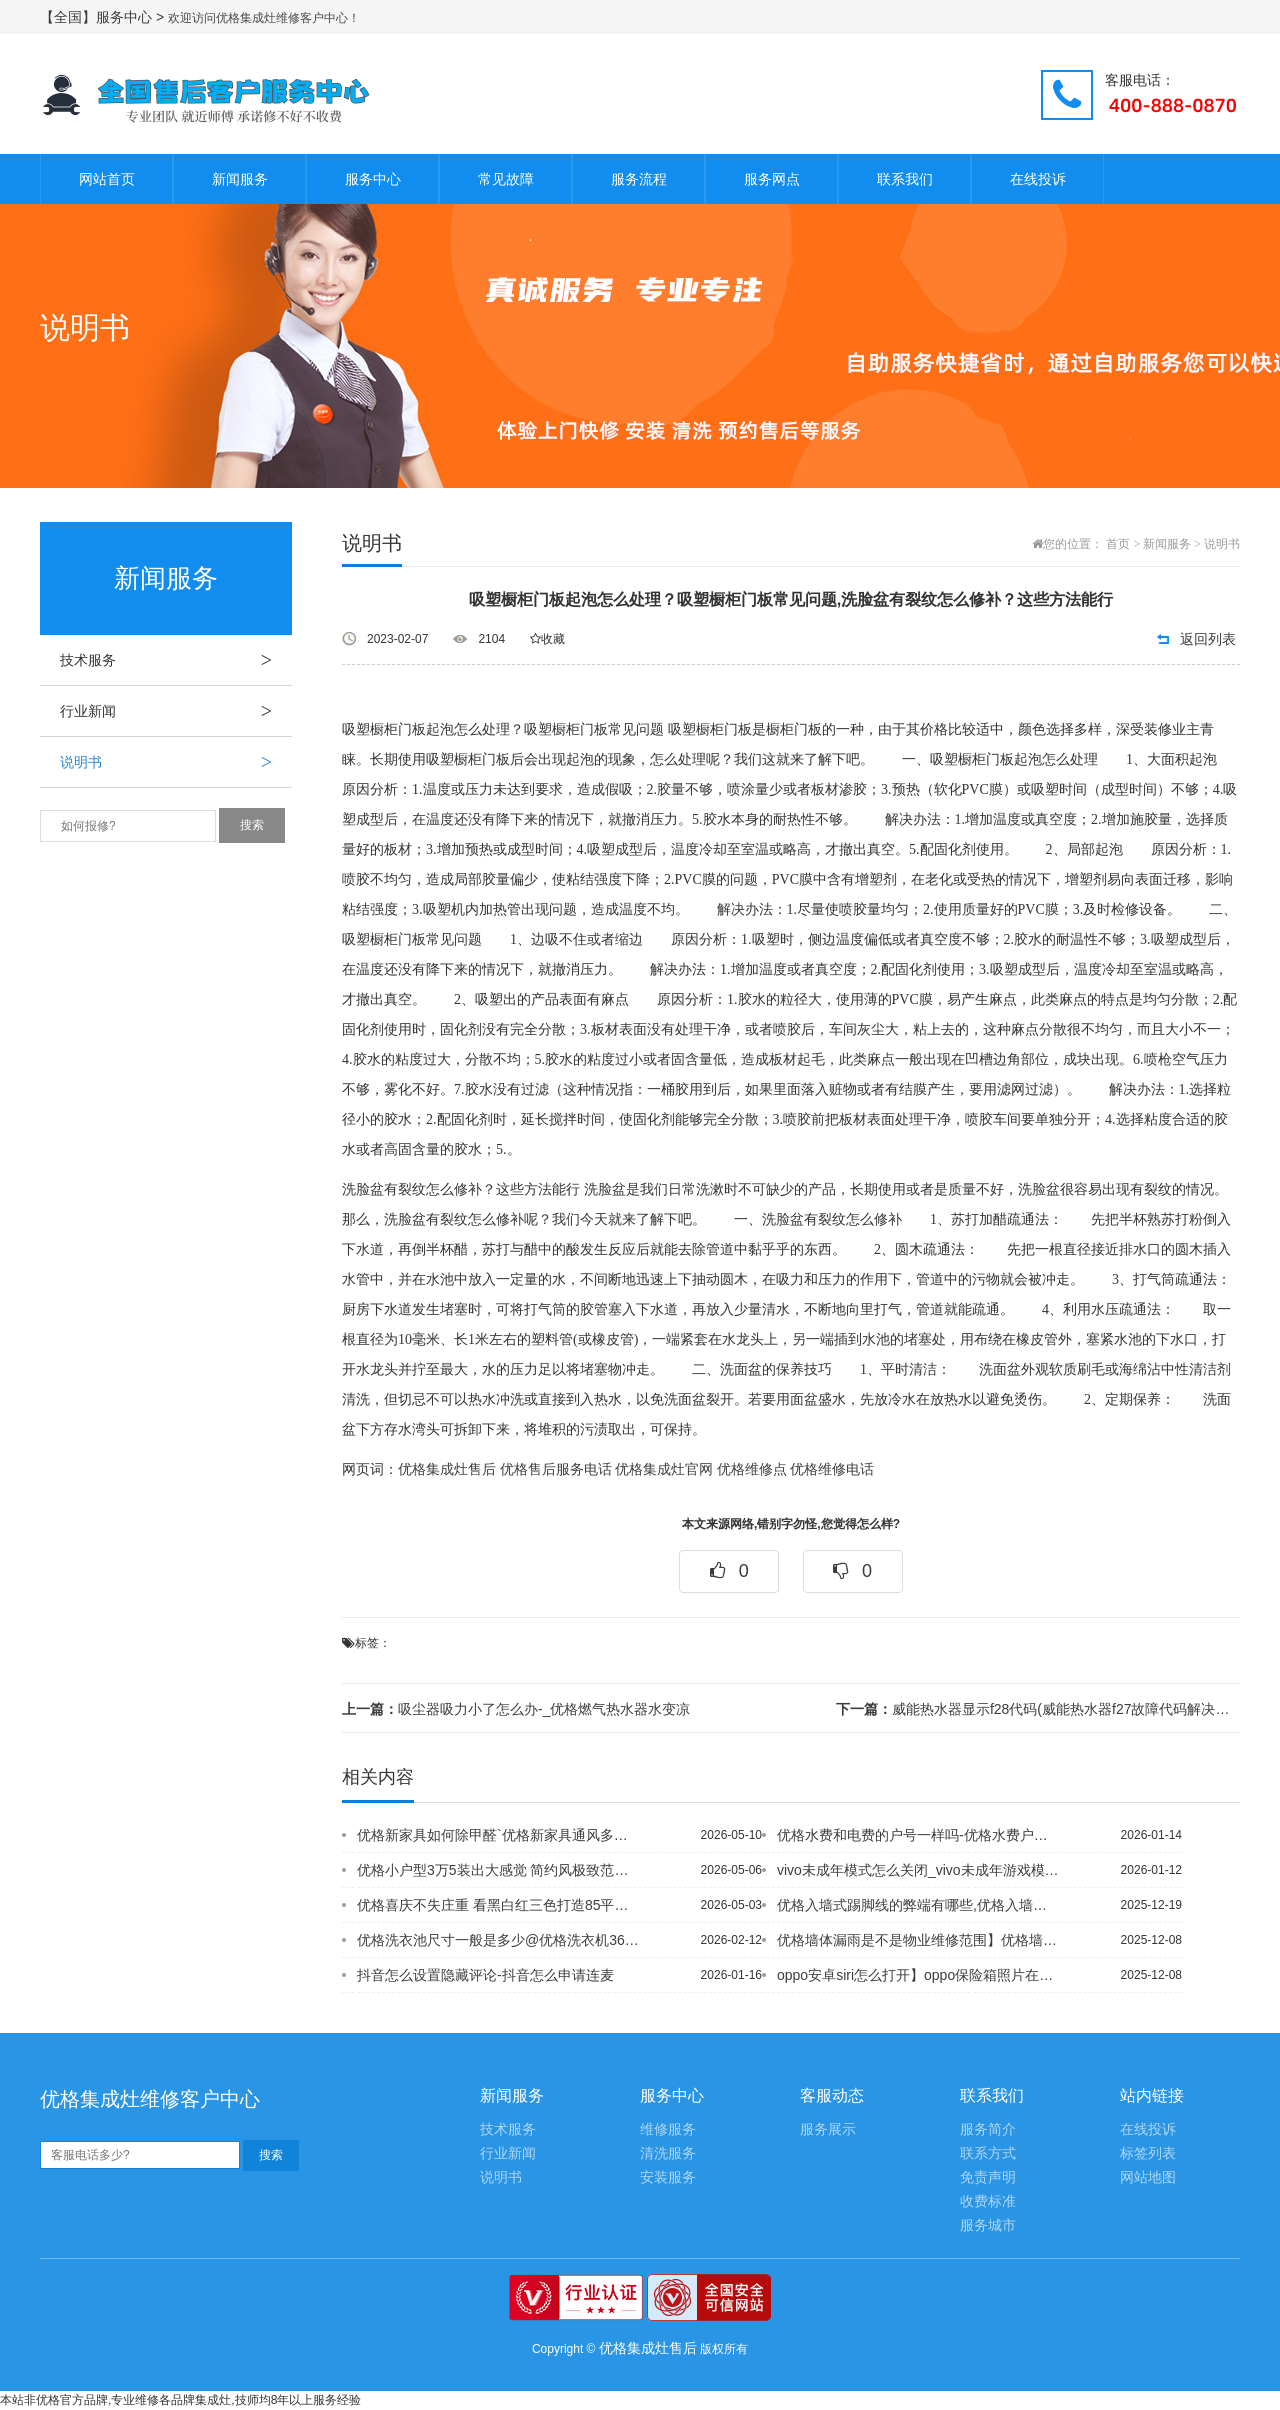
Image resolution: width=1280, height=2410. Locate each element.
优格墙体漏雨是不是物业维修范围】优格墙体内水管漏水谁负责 (919, 1940)
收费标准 (988, 2201)
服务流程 (639, 179)
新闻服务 (240, 179)
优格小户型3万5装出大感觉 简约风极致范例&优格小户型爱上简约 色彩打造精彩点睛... (499, 1870)
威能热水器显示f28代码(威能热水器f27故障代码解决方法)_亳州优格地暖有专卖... (1038, 1709)
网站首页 (107, 179)
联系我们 (905, 179)
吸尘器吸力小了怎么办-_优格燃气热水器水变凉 (516, 1709)
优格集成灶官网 (664, 1469)
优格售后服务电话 (556, 1469)
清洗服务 (668, 2153)
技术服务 (176, 660)
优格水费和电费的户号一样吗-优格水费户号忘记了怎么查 (919, 1835)
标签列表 (1148, 2153)
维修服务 (668, 2129)
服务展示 (828, 2129)
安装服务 (668, 2177)
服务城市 (988, 2225)
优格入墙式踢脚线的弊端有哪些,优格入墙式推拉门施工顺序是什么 (919, 1905)
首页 (1118, 544)
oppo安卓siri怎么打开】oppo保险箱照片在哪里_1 (919, 1975)
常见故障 (506, 179)
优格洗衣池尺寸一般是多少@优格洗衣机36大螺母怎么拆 (499, 1940)
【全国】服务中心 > (104, 17)
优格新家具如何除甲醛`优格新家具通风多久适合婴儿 (499, 1835)
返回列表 (1208, 639)
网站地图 (1148, 2177)
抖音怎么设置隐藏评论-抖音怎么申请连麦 (485, 1975)
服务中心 (373, 179)
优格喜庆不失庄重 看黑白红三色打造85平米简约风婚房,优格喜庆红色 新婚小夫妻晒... (499, 1905)
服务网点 (772, 179)
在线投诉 (1038, 179)
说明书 (176, 762)
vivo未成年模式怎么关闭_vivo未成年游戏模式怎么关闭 (919, 1870)
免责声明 (988, 2177)
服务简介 (988, 2129)
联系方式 (988, 2153)
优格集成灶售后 (447, 1469)
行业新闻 (176, 711)
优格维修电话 (832, 1469)
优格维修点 (752, 1469)
